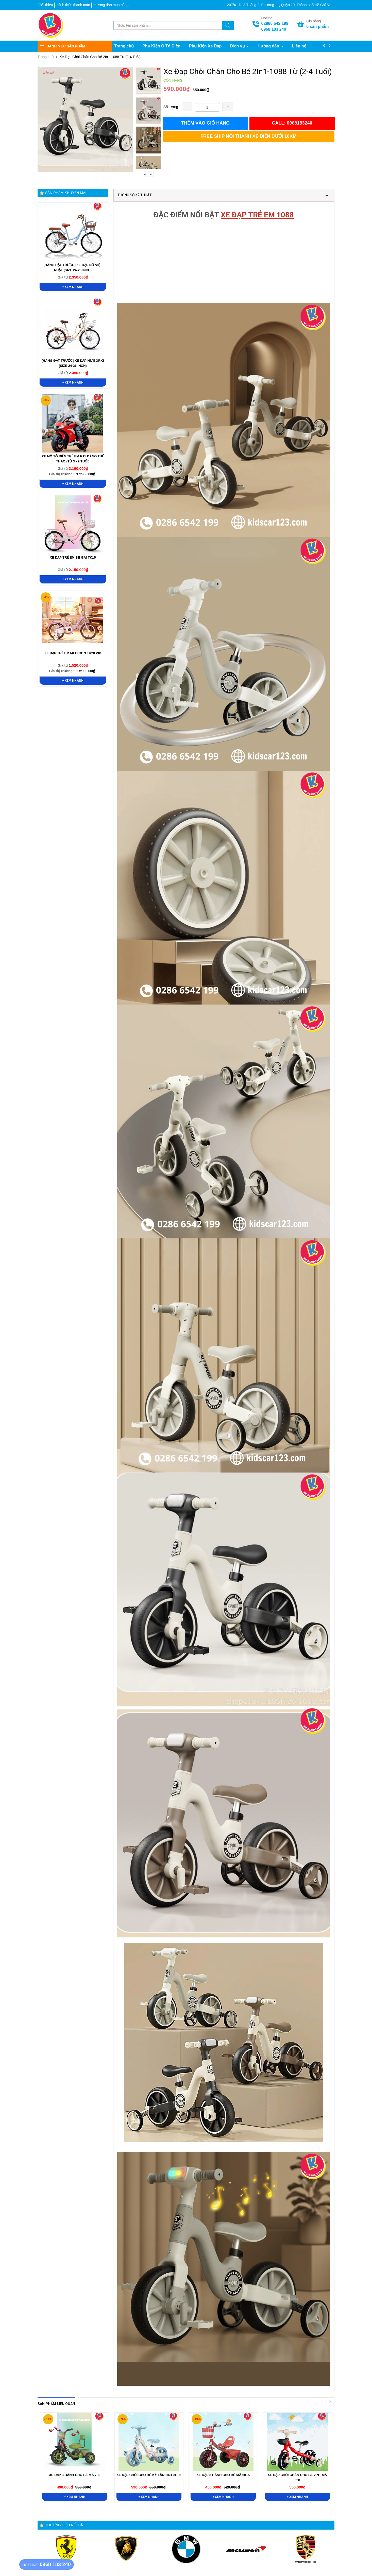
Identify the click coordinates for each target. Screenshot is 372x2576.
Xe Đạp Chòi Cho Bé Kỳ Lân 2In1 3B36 (148, 2475)
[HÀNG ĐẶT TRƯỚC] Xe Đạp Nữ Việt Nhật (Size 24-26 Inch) (73, 267)
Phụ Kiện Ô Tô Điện (161, 46)
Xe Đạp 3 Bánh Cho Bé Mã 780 (74, 2475)
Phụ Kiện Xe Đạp (205, 46)
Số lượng (170, 107)
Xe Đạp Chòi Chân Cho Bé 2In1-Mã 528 (297, 2477)
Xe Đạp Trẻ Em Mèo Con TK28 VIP (72, 653)
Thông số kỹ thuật (134, 195)
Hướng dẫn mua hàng (111, 5)
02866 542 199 (275, 23)
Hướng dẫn (269, 46)
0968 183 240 (273, 29)
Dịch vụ (238, 46)
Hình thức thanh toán (73, 5)
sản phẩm (317, 26)
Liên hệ (299, 46)
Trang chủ (124, 46)
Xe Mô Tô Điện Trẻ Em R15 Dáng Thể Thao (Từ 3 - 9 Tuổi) (73, 458)
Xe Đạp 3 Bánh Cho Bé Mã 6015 (223, 2475)
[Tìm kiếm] (227, 26)
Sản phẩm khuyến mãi (65, 193)
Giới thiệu (45, 5)
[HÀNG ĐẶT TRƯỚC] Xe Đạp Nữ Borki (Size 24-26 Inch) (73, 363)
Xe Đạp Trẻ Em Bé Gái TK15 (73, 557)
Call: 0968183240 (292, 123)
